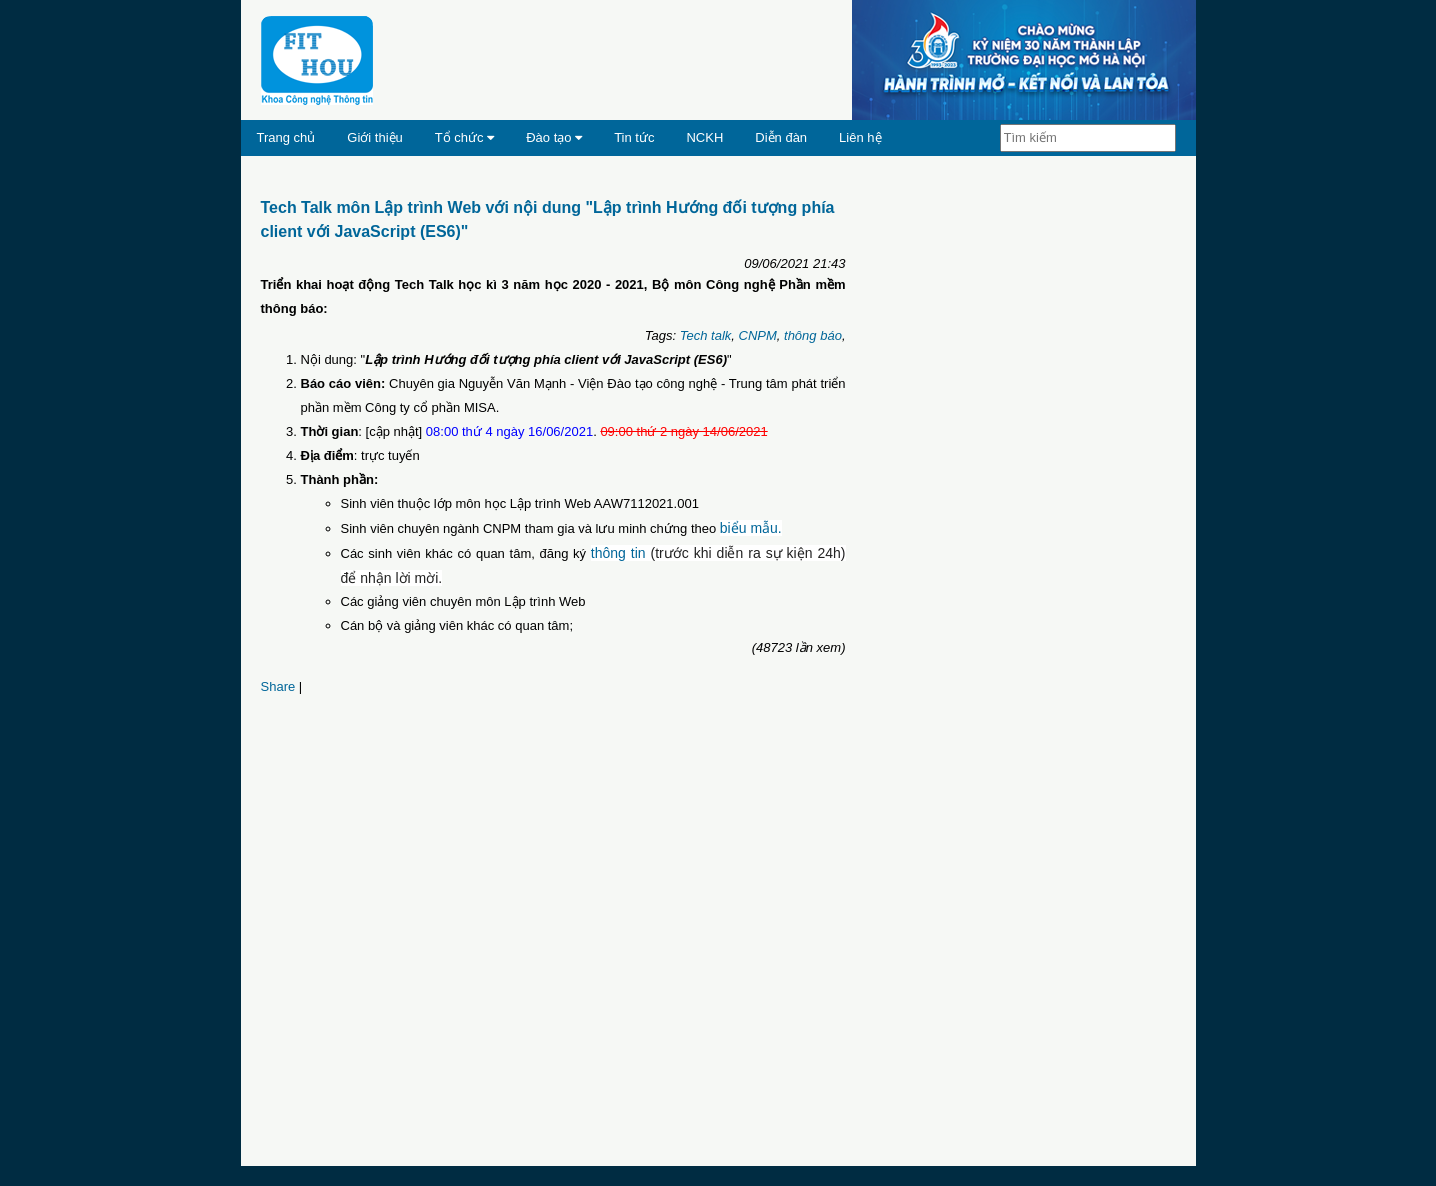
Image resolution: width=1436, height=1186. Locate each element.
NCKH (704, 137)
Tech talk (706, 335)
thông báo (813, 335)
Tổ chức (464, 137)
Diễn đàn (781, 137)
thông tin (618, 553)
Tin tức (634, 137)
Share (278, 686)
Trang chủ (286, 137)
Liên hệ (860, 137)
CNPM (758, 335)
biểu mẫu (749, 528)
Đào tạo (554, 137)
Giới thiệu (374, 137)
